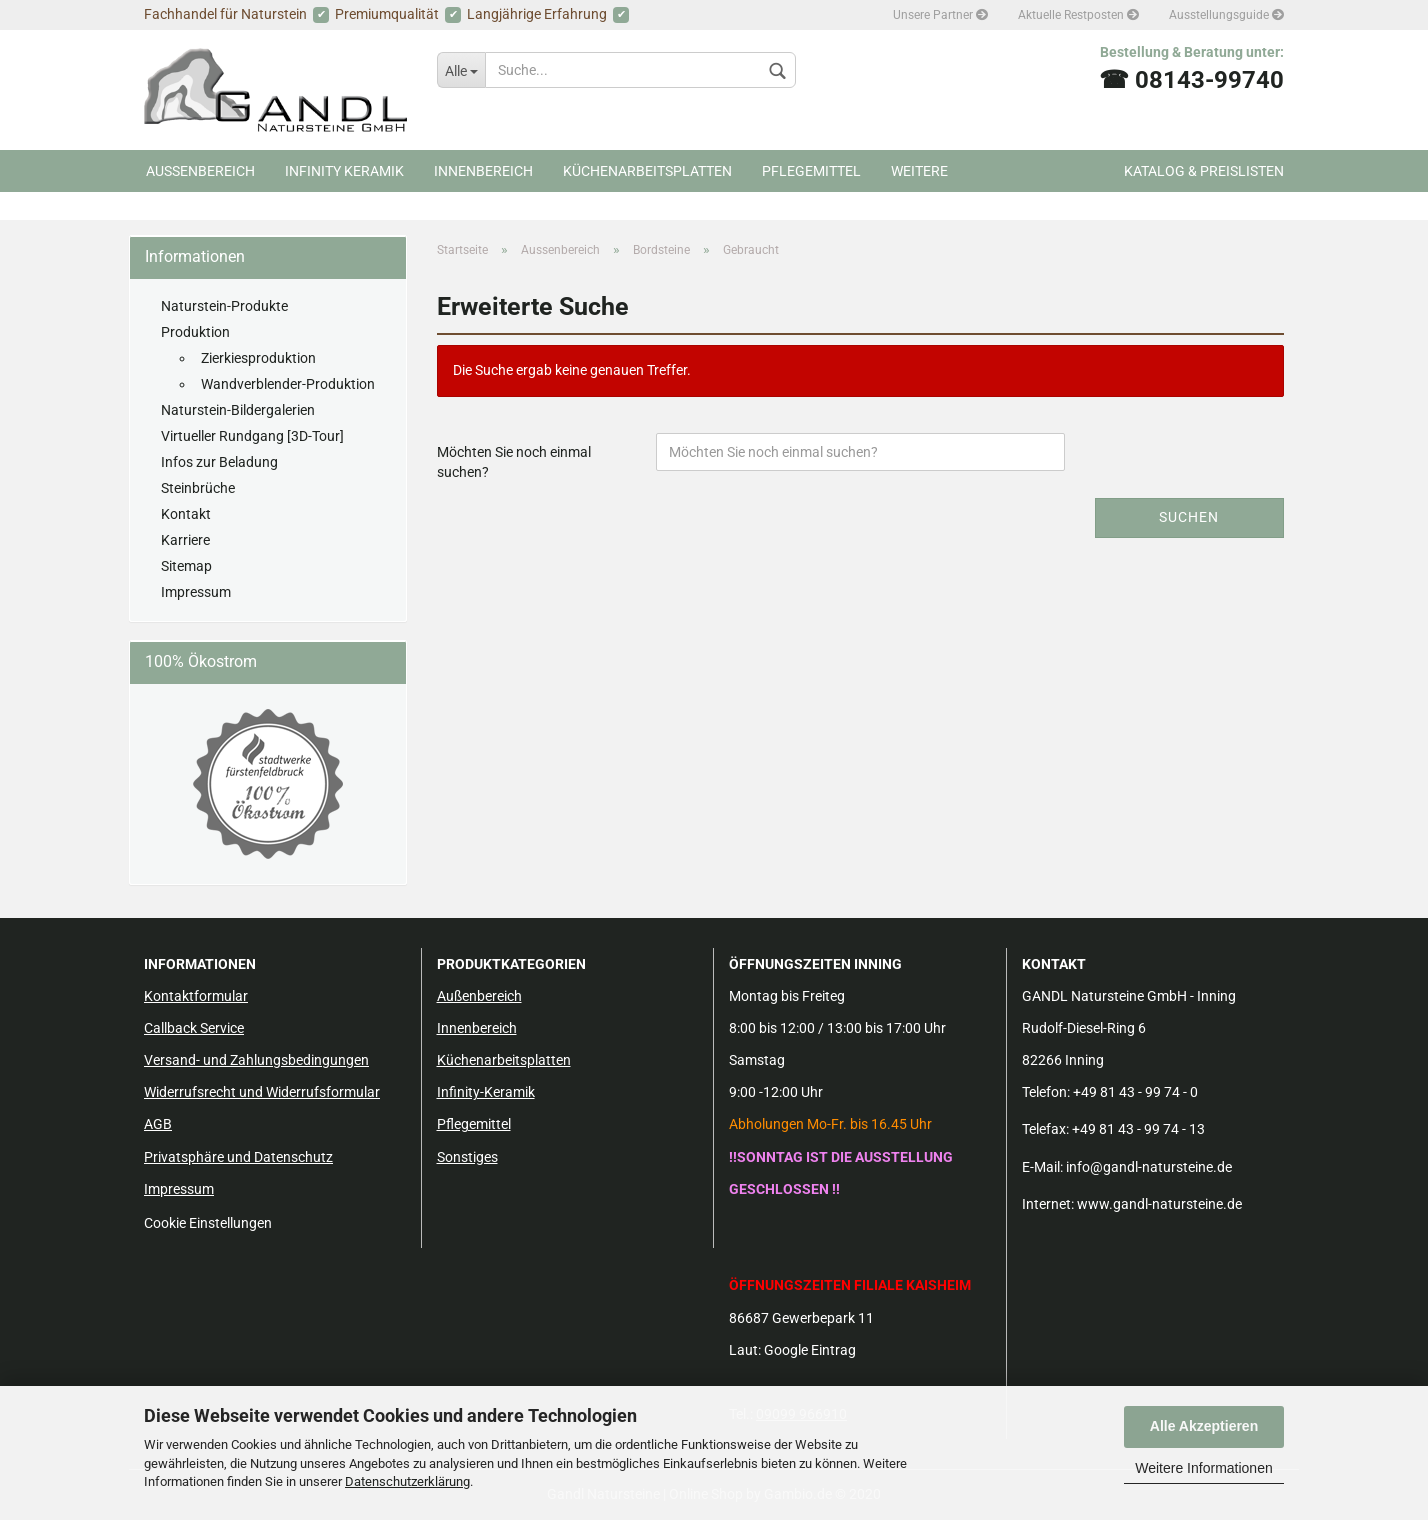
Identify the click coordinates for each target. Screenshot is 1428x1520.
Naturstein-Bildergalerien (238, 410)
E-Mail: (1042, 1167)
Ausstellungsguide (1226, 15)
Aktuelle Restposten (1078, 15)
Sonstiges (467, 1157)
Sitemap (186, 566)
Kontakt (186, 514)
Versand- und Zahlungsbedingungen (256, 1060)
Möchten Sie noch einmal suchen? (514, 462)
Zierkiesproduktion (258, 358)
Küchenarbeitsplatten (647, 171)
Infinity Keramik (344, 171)
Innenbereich (483, 171)
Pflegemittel (811, 171)
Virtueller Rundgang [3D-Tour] (252, 436)
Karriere (185, 540)
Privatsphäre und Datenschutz (238, 1157)
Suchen (1189, 517)
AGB (158, 1124)
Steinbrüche (198, 488)
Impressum (196, 592)
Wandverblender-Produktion (288, 384)
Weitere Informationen (1203, 1468)
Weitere (919, 171)
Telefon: (1046, 1092)
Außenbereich (479, 996)
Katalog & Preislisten (1204, 171)
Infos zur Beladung (219, 462)
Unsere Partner (940, 15)
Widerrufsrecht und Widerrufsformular (262, 1092)
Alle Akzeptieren (1204, 1426)
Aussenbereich (200, 171)
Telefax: (1045, 1129)
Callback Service (194, 1028)
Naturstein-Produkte (224, 306)
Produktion (195, 332)
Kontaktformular (196, 996)
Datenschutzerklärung (407, 1481)
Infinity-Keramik (486, 1092)
